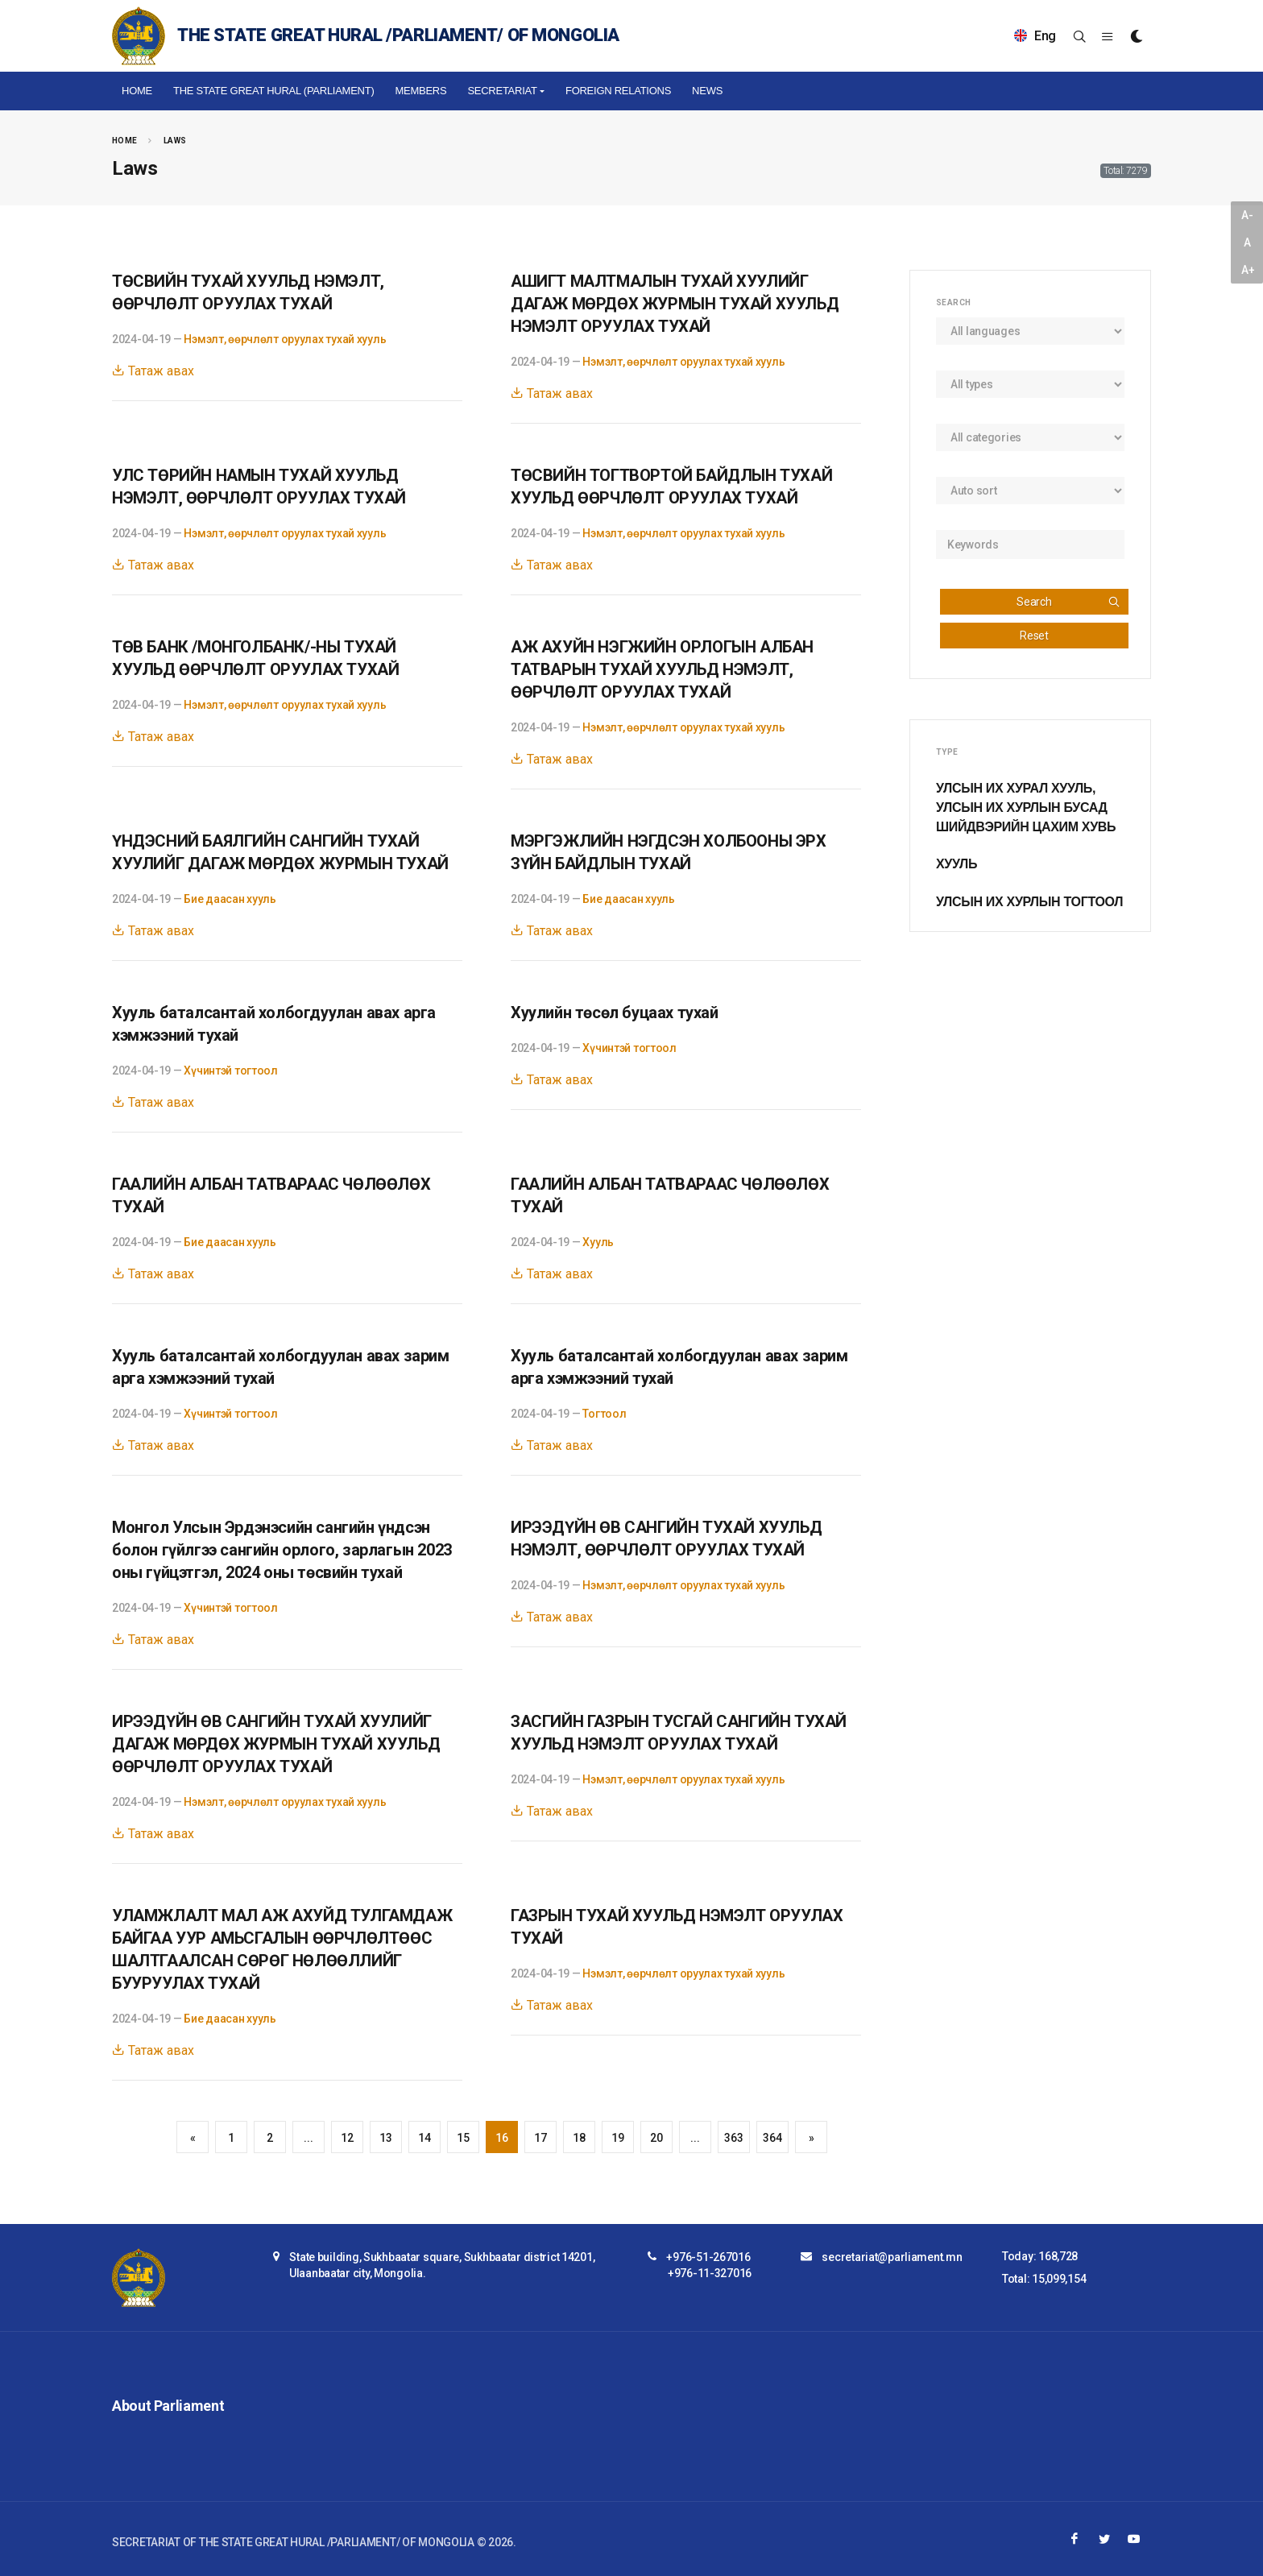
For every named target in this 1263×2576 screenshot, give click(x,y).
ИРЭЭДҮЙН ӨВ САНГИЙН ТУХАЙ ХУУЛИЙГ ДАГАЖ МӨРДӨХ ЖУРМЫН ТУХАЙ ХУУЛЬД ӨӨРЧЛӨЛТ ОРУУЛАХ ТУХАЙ (276, 1744)
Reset (1034, 635)
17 (540, 2137)
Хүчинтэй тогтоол (231, 1070)
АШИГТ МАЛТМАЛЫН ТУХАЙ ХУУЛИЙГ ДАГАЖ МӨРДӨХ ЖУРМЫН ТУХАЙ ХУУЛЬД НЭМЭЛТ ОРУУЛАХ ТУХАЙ (675, 303)
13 (385, 2137)
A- (1247, 215)
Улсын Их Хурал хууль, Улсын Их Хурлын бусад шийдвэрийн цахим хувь (1026, 807)
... (308, 2137)
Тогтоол (604, 1413)
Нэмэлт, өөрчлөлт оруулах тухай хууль (285, 339)
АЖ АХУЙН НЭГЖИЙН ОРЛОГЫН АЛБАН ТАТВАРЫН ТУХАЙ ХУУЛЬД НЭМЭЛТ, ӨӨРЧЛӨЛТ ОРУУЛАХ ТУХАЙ (662, 669)
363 (733, 2137)
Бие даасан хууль (230, 898)
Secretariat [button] (501, 91)
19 (617, 2137)
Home (137, 91)
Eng (1035, 35)
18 (579, 2137)
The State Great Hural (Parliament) (274, 91)
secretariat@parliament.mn (892, 2257)
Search (1068, 602)
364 (772, 2137)
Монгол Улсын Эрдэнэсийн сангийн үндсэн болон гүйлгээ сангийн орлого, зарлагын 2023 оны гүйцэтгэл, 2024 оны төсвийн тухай (282, 1550)
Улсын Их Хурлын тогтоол (1029, 902)
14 (424, 2137)
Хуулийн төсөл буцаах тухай (614, 1012)
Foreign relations (618, 91)
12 (347, 2137)
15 (463, 2137)
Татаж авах (153, 371)
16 (501, 2137)
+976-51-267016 (708, 2257)
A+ (1247, 269)
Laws (175, 140)
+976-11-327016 (710, 2273)
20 (656, 2137)
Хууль (598, 1242)
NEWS (707, 91)
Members (420, 91)
